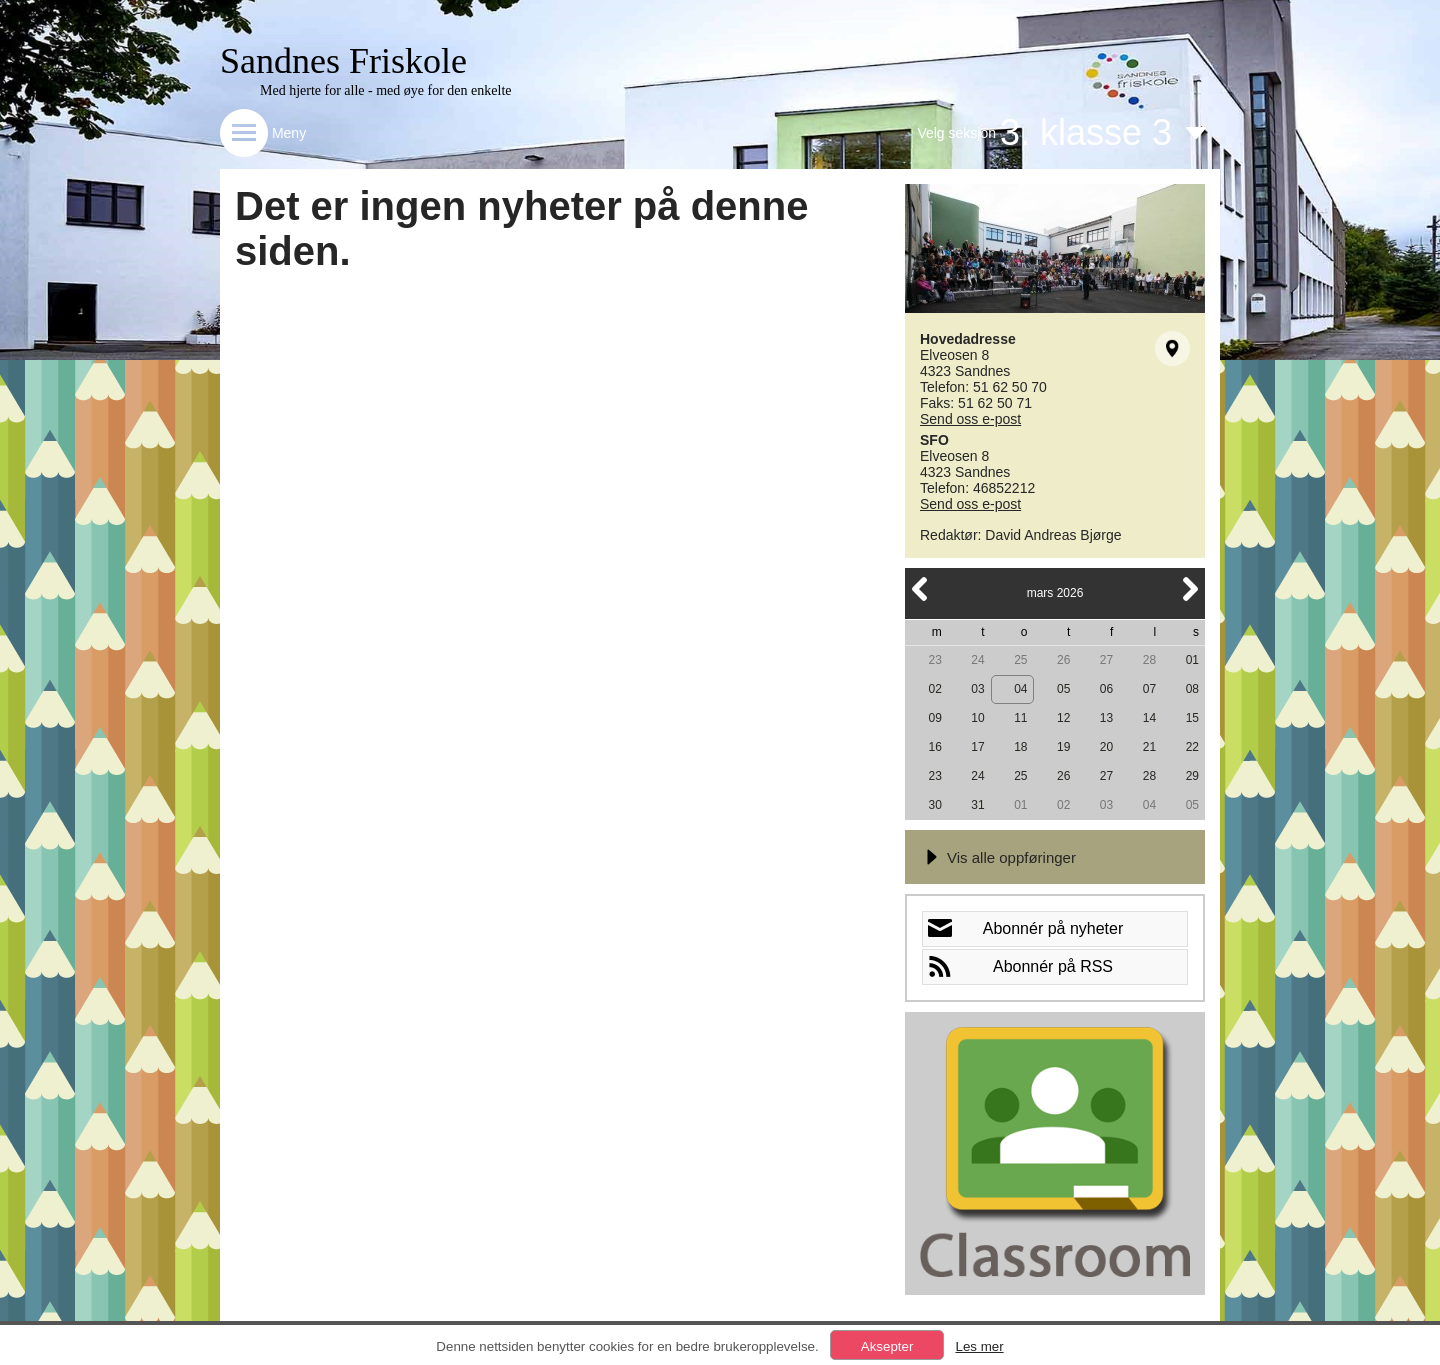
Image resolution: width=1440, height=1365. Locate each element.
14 (1149, 718)
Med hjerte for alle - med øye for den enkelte (386, 90)
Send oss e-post (970, 419)
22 (1192, 747)
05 (1063, 689)
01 (1192, 660)
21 (1149, 747)
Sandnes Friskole (343, 61)
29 (1192, 776)
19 (1063, 747)
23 (934, 660)
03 (977, 689)
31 (977, 805)
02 (934, 689)
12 (1063, 718)
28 (1149, 660)
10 (977, 718)
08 (1192, 689)
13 (1106, 718)
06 (1106, 689)
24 (977, 660)
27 (1106, 660)
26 (1063, 660)
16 (934, 747)
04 (1020, 689)
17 (977, 747)
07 (1149, 689)
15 (1192, 718)
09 (934, 718)
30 (934, 805)
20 (1106, 747)
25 (1020, 660)
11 (1020, 718)
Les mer (979, 1346)
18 (1020, 747)
